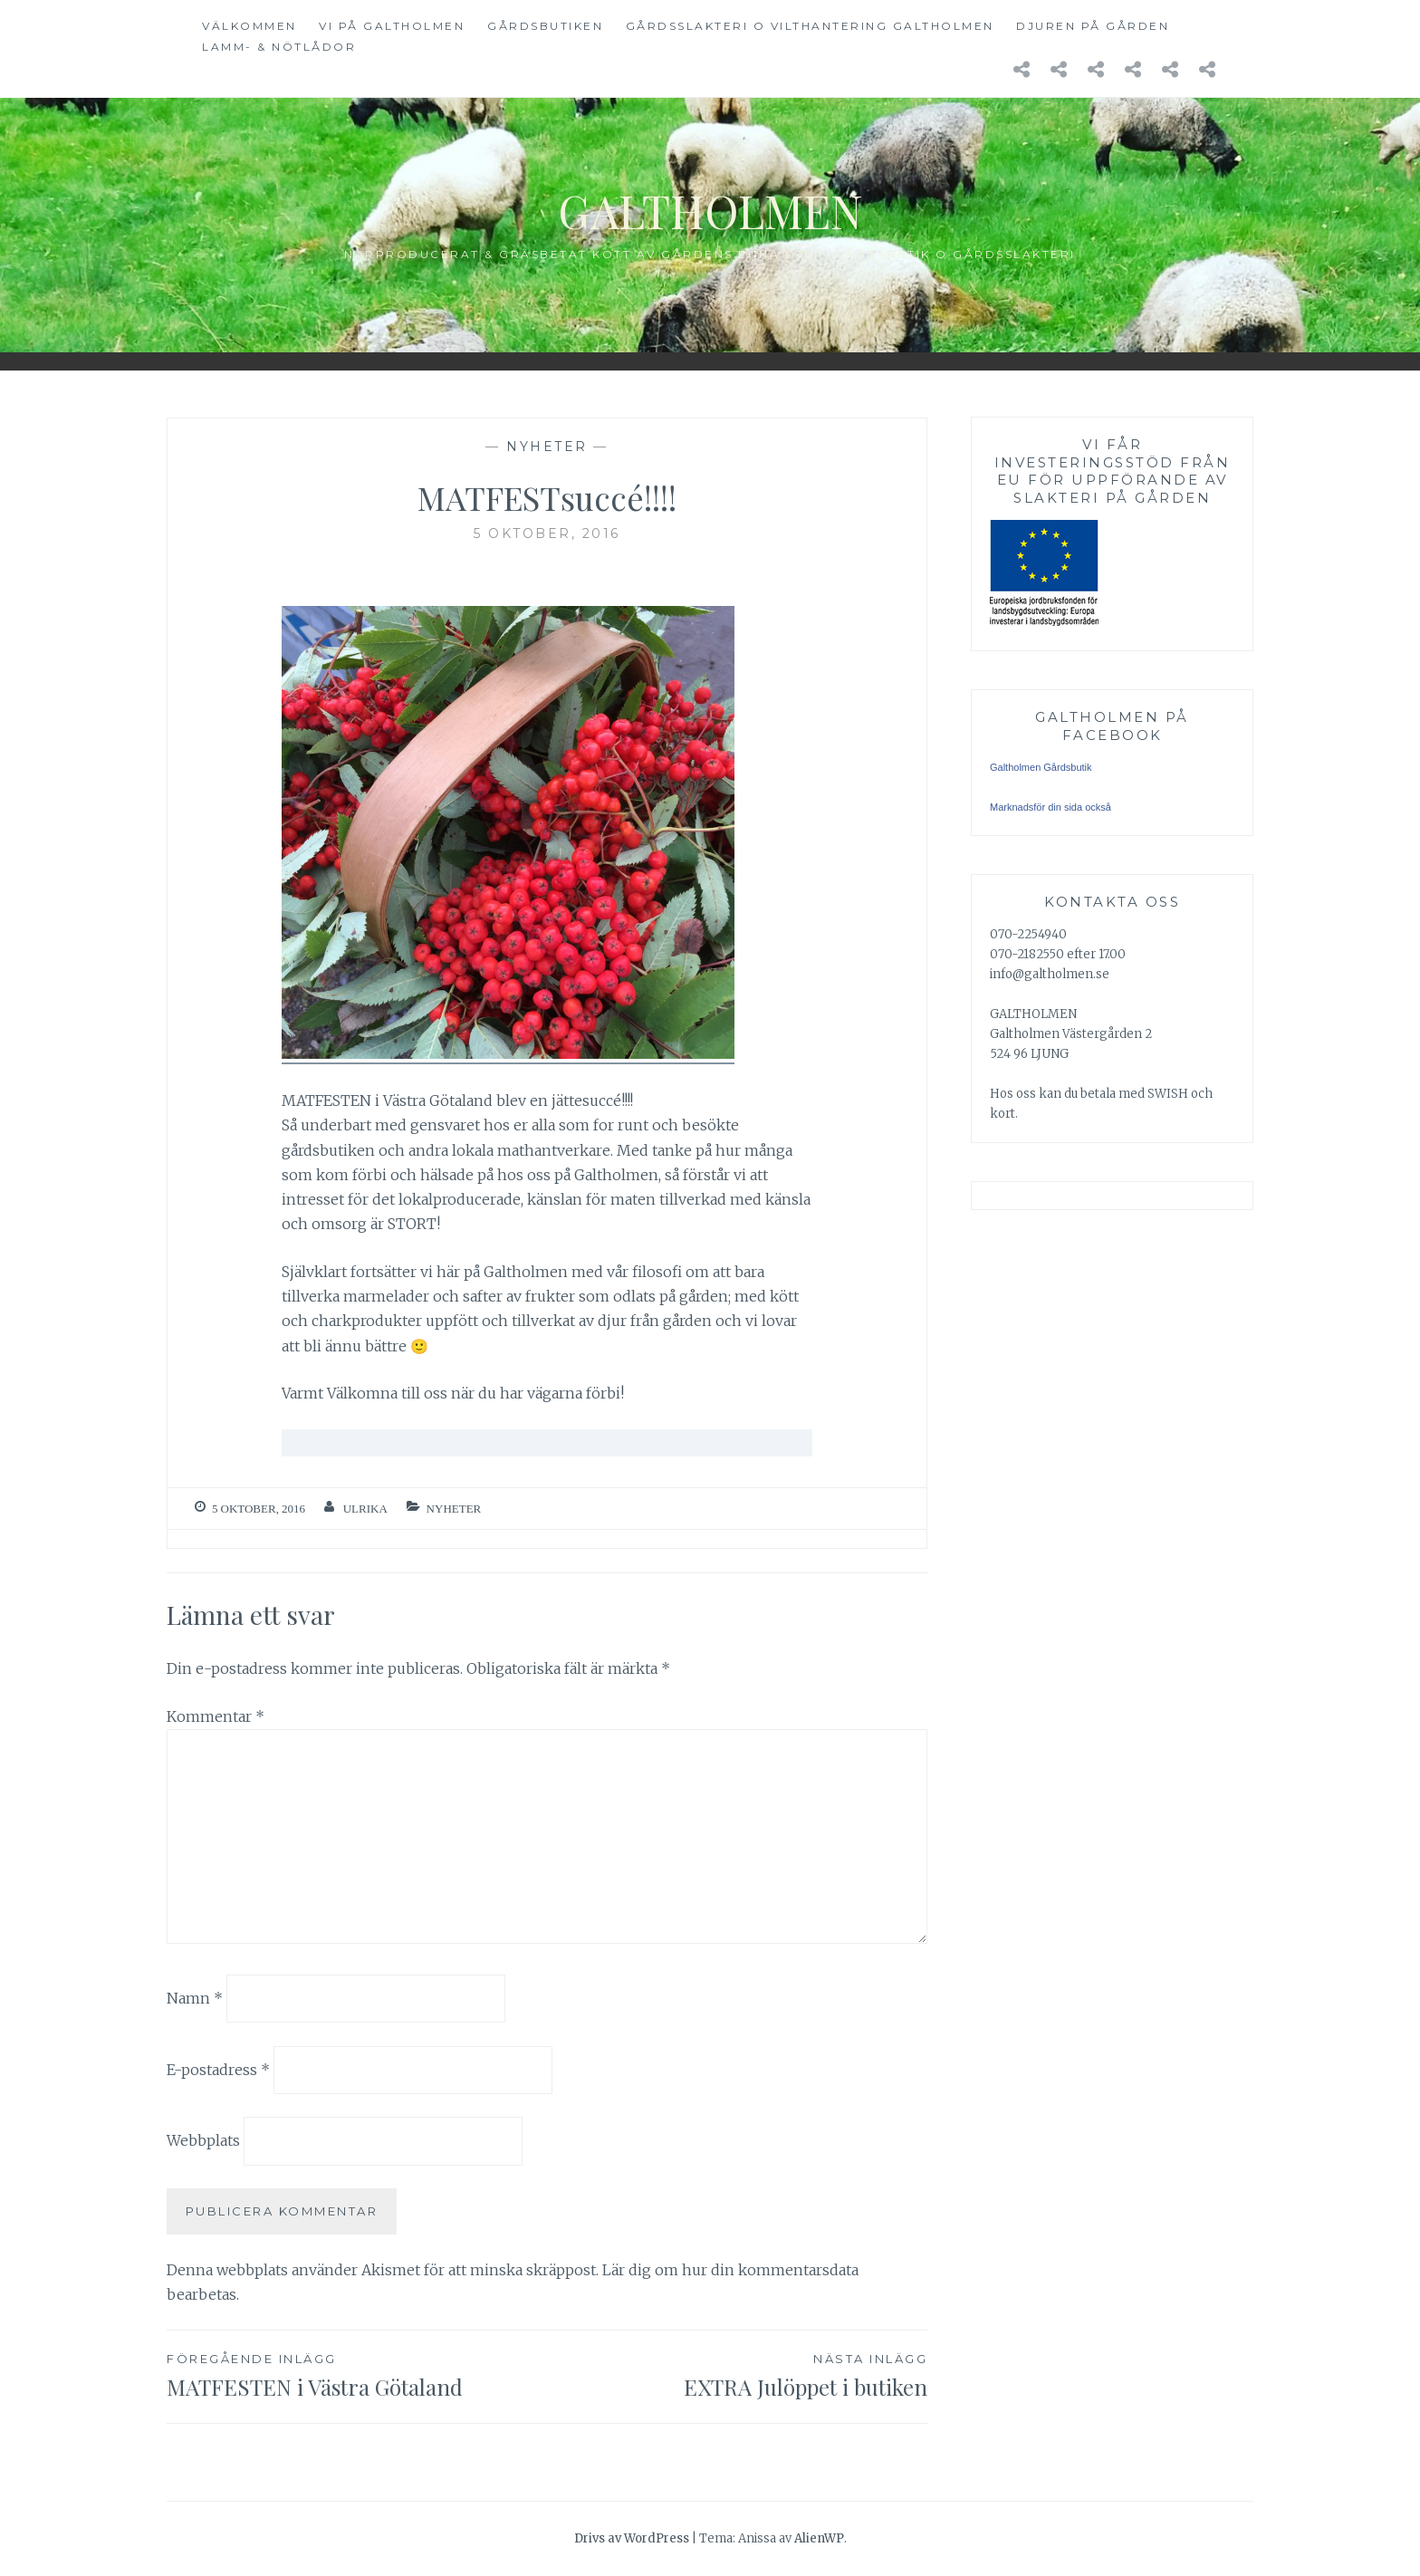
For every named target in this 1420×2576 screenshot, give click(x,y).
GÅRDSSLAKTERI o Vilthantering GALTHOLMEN (810, 26)
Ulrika (365, 1508)
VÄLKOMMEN (249, 26)
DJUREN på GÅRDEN (1092, 26)
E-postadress (218, 2069)
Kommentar (215, 1716)
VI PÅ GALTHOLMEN (392, 26)
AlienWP (819, 2538)
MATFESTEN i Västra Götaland (357, 2375)
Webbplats (203, 2140)
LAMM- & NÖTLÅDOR (279, 46)
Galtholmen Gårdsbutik (1041, 767)
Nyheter (547, 446)
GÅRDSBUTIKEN (545, 26)
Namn (195, 1998)
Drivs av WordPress (631, 2538)
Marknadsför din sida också (1050, 807)
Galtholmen (710, 210)
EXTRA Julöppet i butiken (737, 2375)
